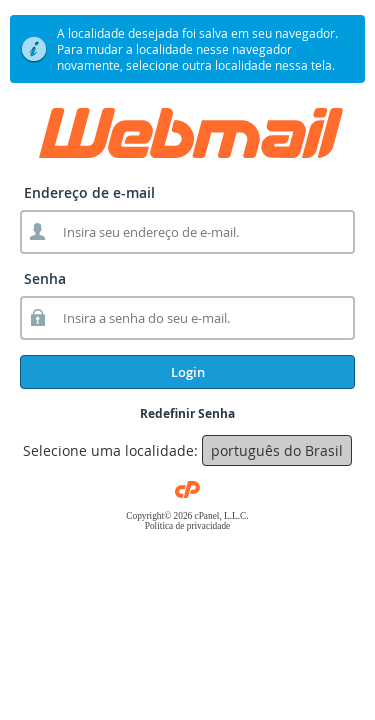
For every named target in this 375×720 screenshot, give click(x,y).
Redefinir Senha (187, 413)
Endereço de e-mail (89, 192)
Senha (45, 278)
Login (188, 372)
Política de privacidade (187, 526)
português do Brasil (277, 450)
